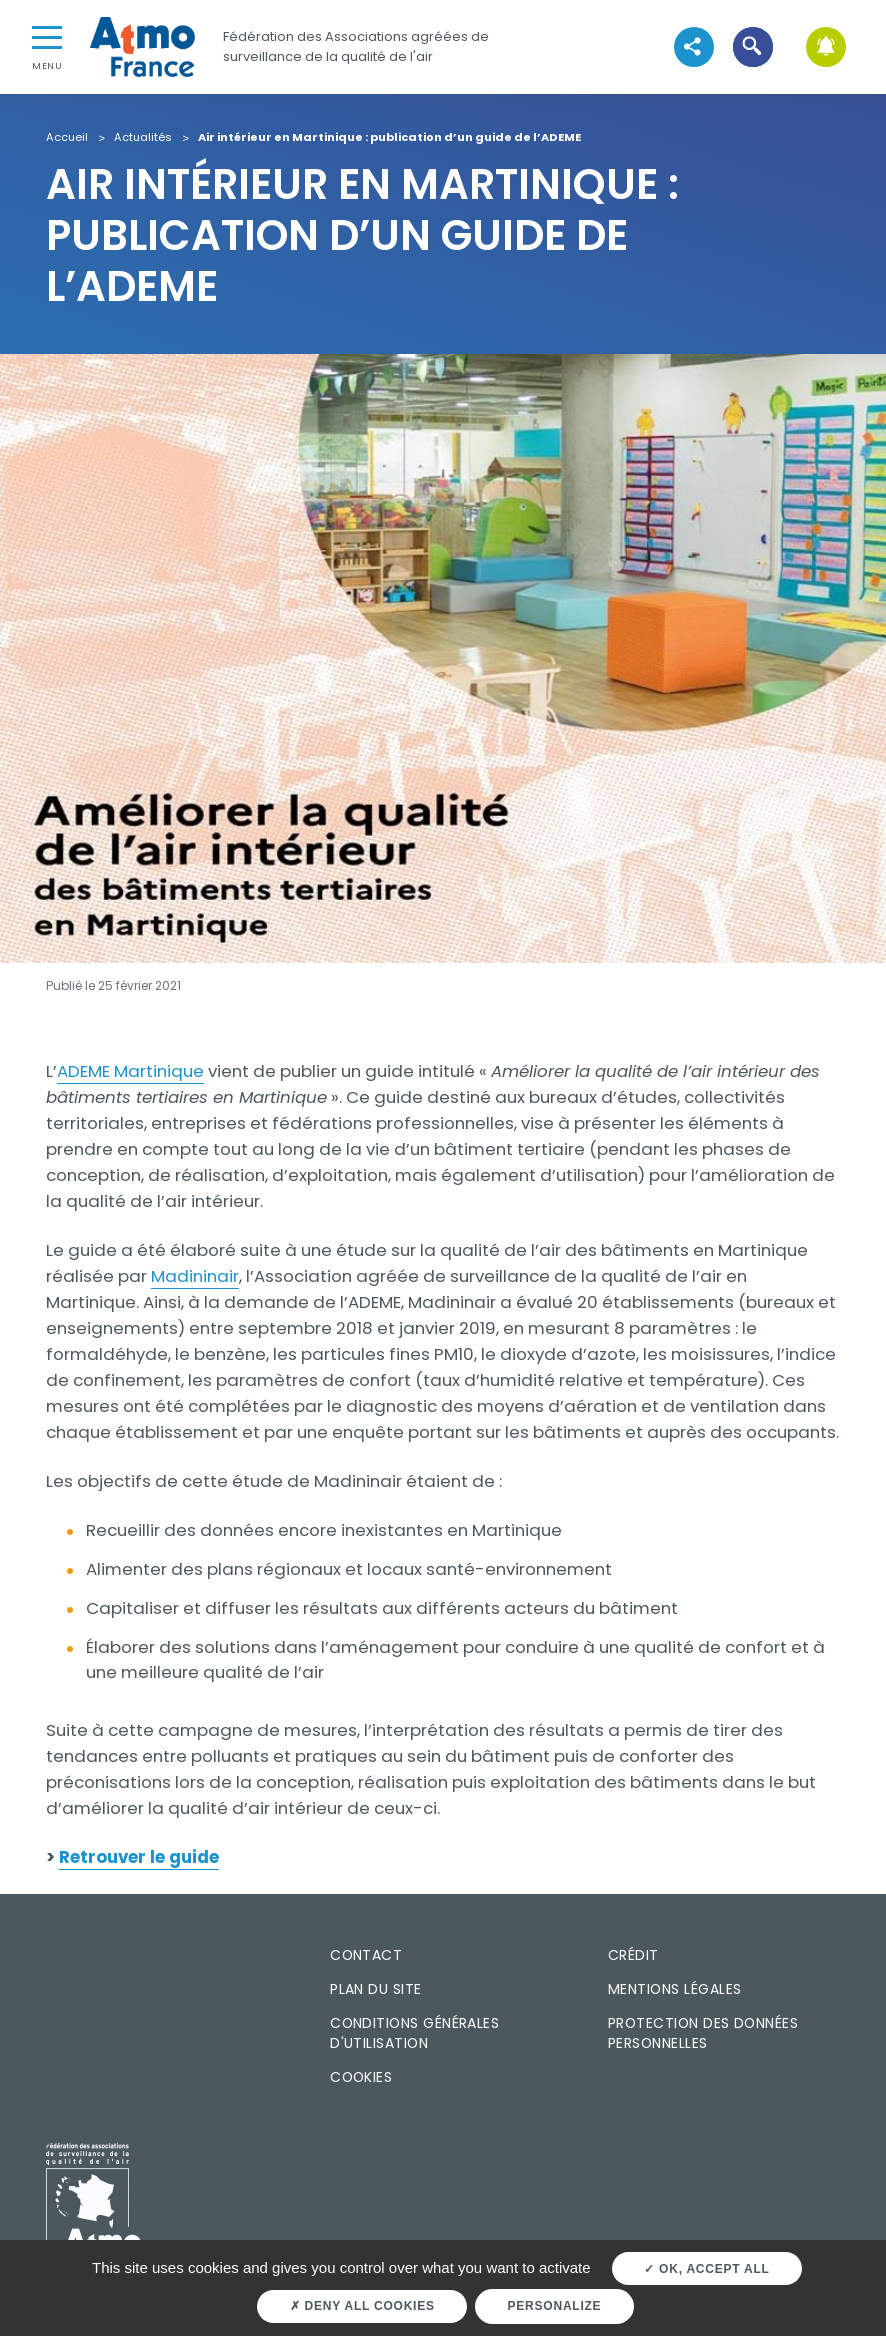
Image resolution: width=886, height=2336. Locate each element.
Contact (366, 1955)
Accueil (67, 138)
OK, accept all (706, 2269)
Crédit (633, 1955)
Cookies (361, 2077)
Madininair (195, 1276)
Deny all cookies (362, 2306)
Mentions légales (674, 1989)
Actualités (143, 138)
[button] (752, 46)
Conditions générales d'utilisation (414, 2033)
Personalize (555, 2306)
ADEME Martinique (130, 1071)
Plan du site (376, 1989)
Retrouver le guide (139, 1857)
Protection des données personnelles (703, 2033)
